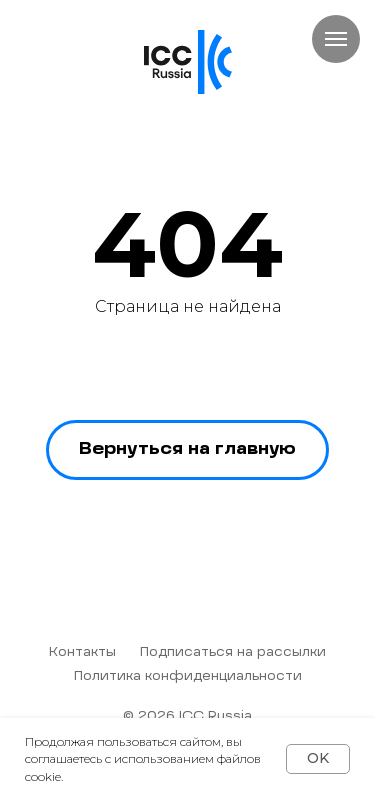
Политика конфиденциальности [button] (188, 677)
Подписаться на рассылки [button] (233, 653)
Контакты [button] (82, 653)
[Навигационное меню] (336, 39)
